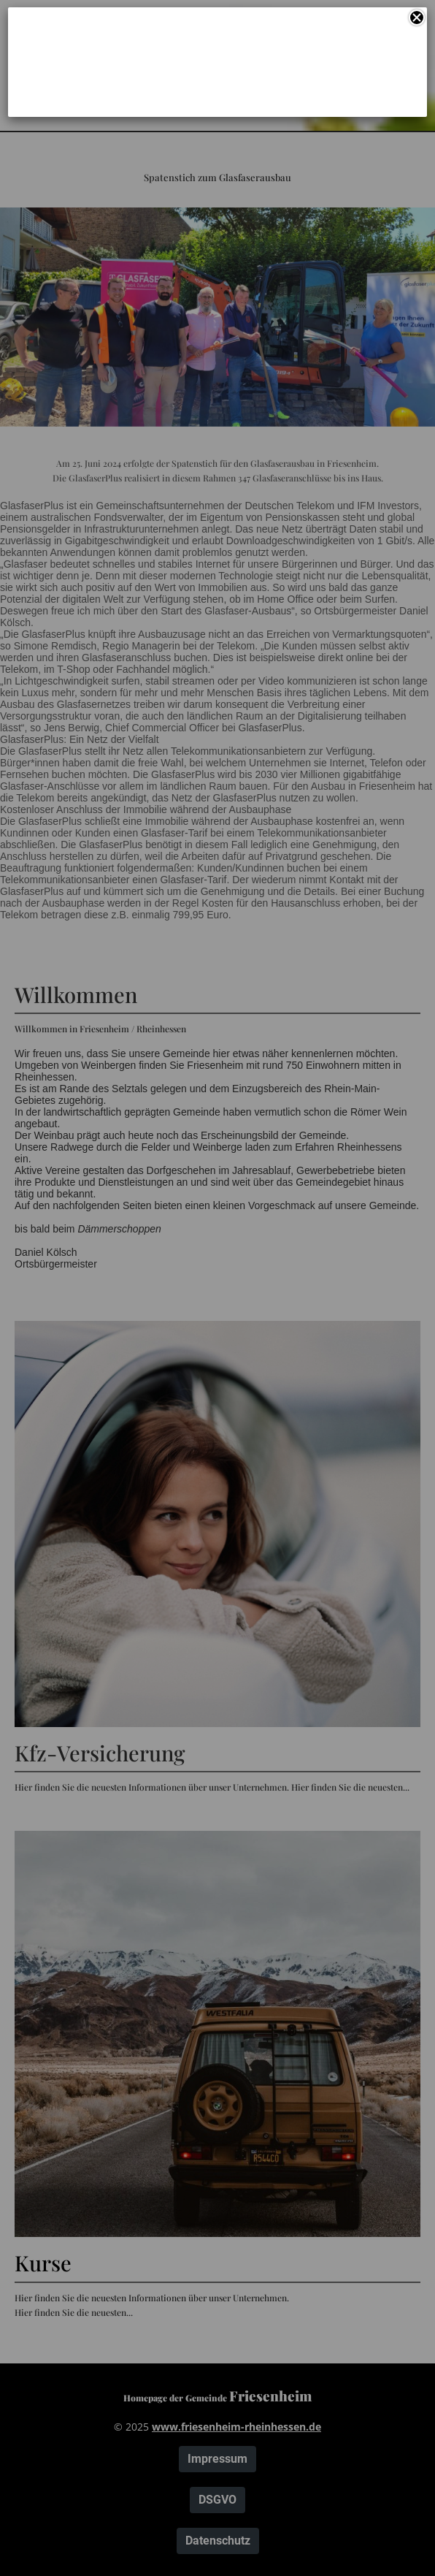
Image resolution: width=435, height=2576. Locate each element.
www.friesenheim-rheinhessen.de (236, 2427)
